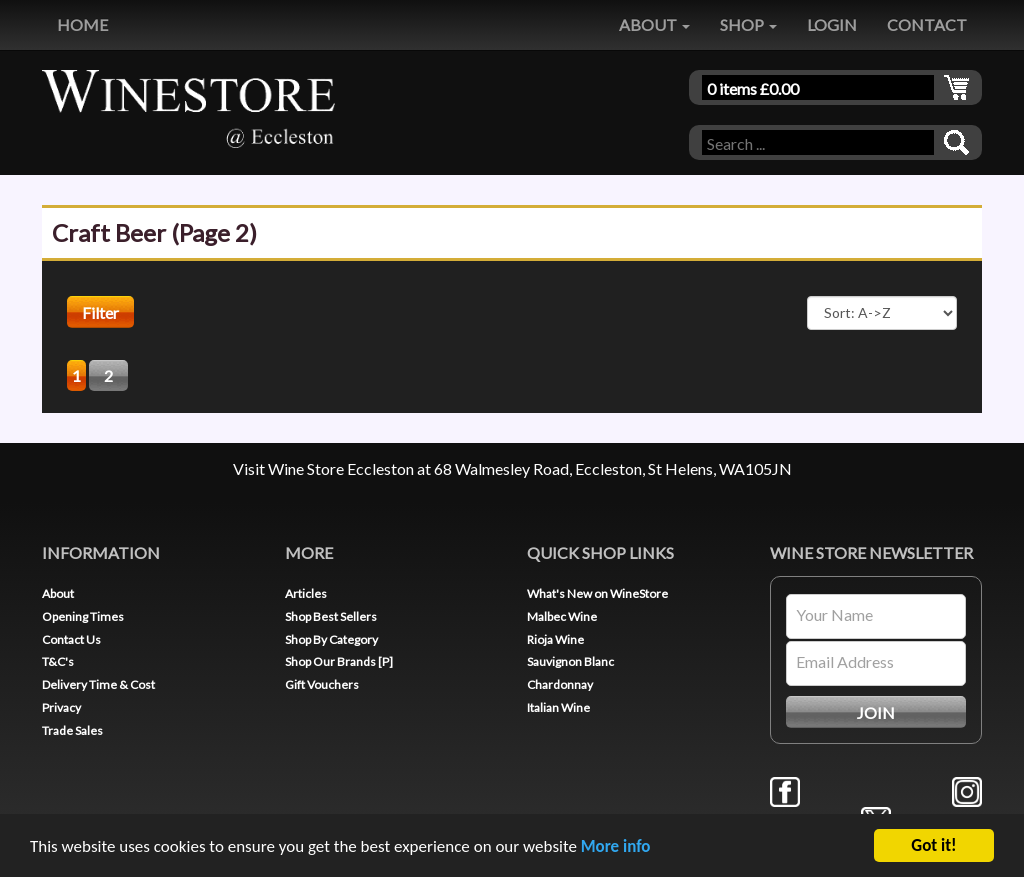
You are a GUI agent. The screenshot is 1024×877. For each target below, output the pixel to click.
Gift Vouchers (322, 684)
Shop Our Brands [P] (339, 661)
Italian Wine (558, 707)
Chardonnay (560, 684)
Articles (306, 593)
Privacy (61, 707)
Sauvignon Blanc (570, 661)
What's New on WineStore (597, 593)
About (58, 593)
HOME (82, 24)
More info (616, 847)
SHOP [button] (748, 24)
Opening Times (83, 616)
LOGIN (832, 24)
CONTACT (927, 24)
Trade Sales (72, 730)
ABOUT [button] (654, 24)
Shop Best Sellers (331, 616)
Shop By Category (331, 639)
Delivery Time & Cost (98, 684)
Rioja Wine (555, 639)
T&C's (58, 661)
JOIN (876, 712)
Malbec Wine (562, 616)
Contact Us (71, 639)
